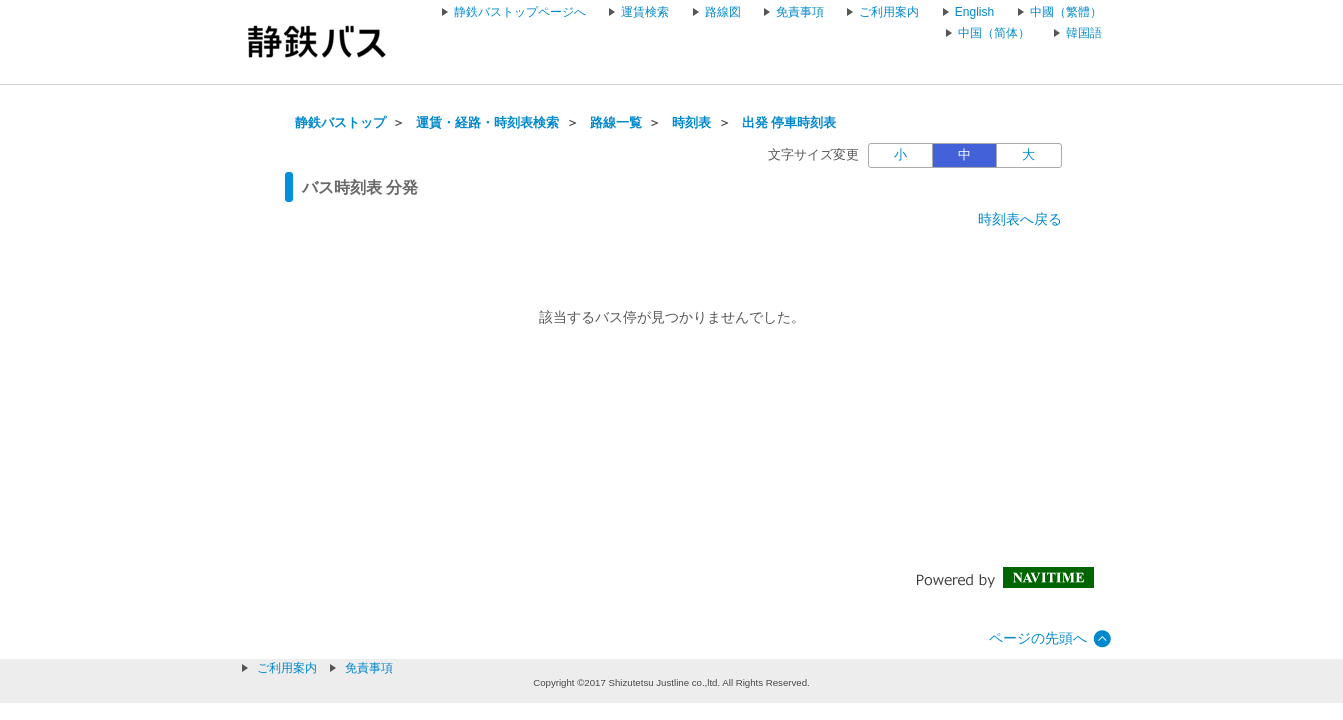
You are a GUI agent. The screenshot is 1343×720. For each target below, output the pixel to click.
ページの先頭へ (1038, 638)
